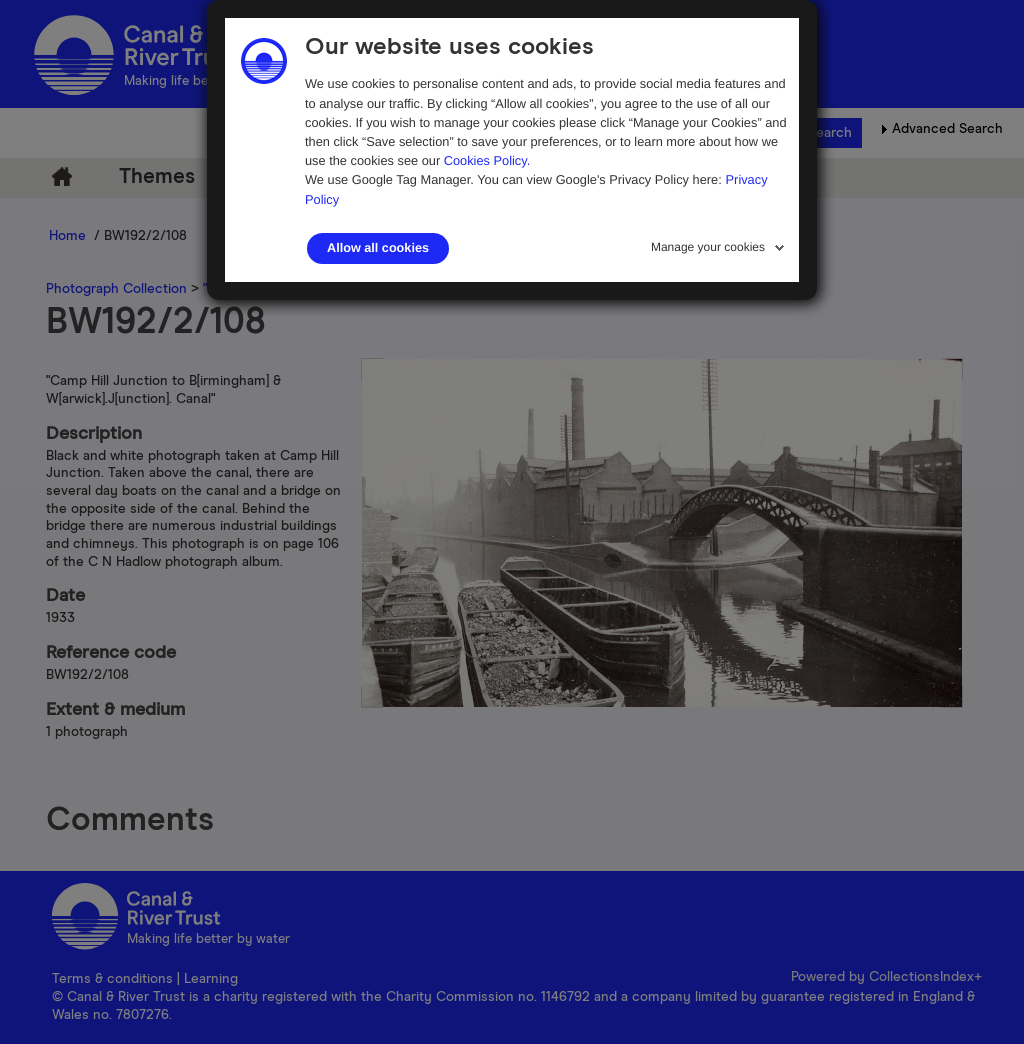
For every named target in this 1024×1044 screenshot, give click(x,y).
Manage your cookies (708, 247)
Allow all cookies (378, 248)
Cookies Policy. (487, 160)
